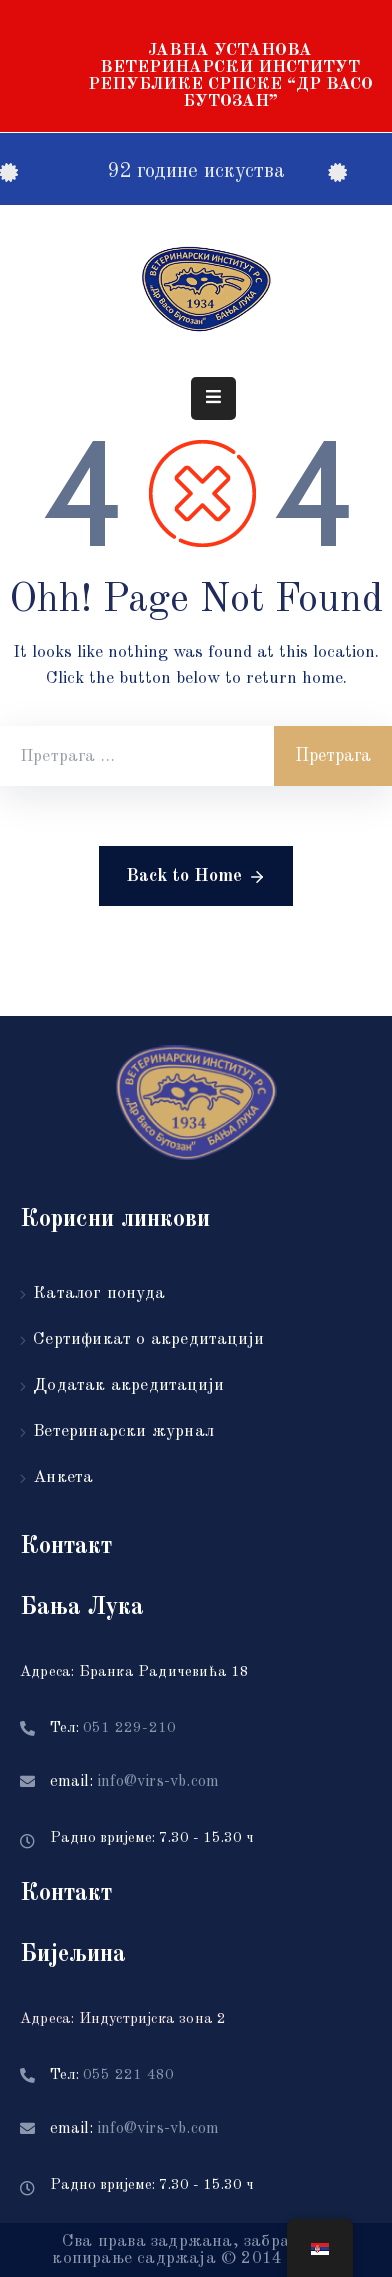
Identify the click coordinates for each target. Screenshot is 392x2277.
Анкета (63, 1477)
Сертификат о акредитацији (148, 1339)
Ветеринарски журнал (123, 1431)
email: (134, 1782)
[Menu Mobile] (213, 398)
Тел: (113, 1728)
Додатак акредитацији (128, 1385)
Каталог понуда (99, 1293)
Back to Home (196, 877)
